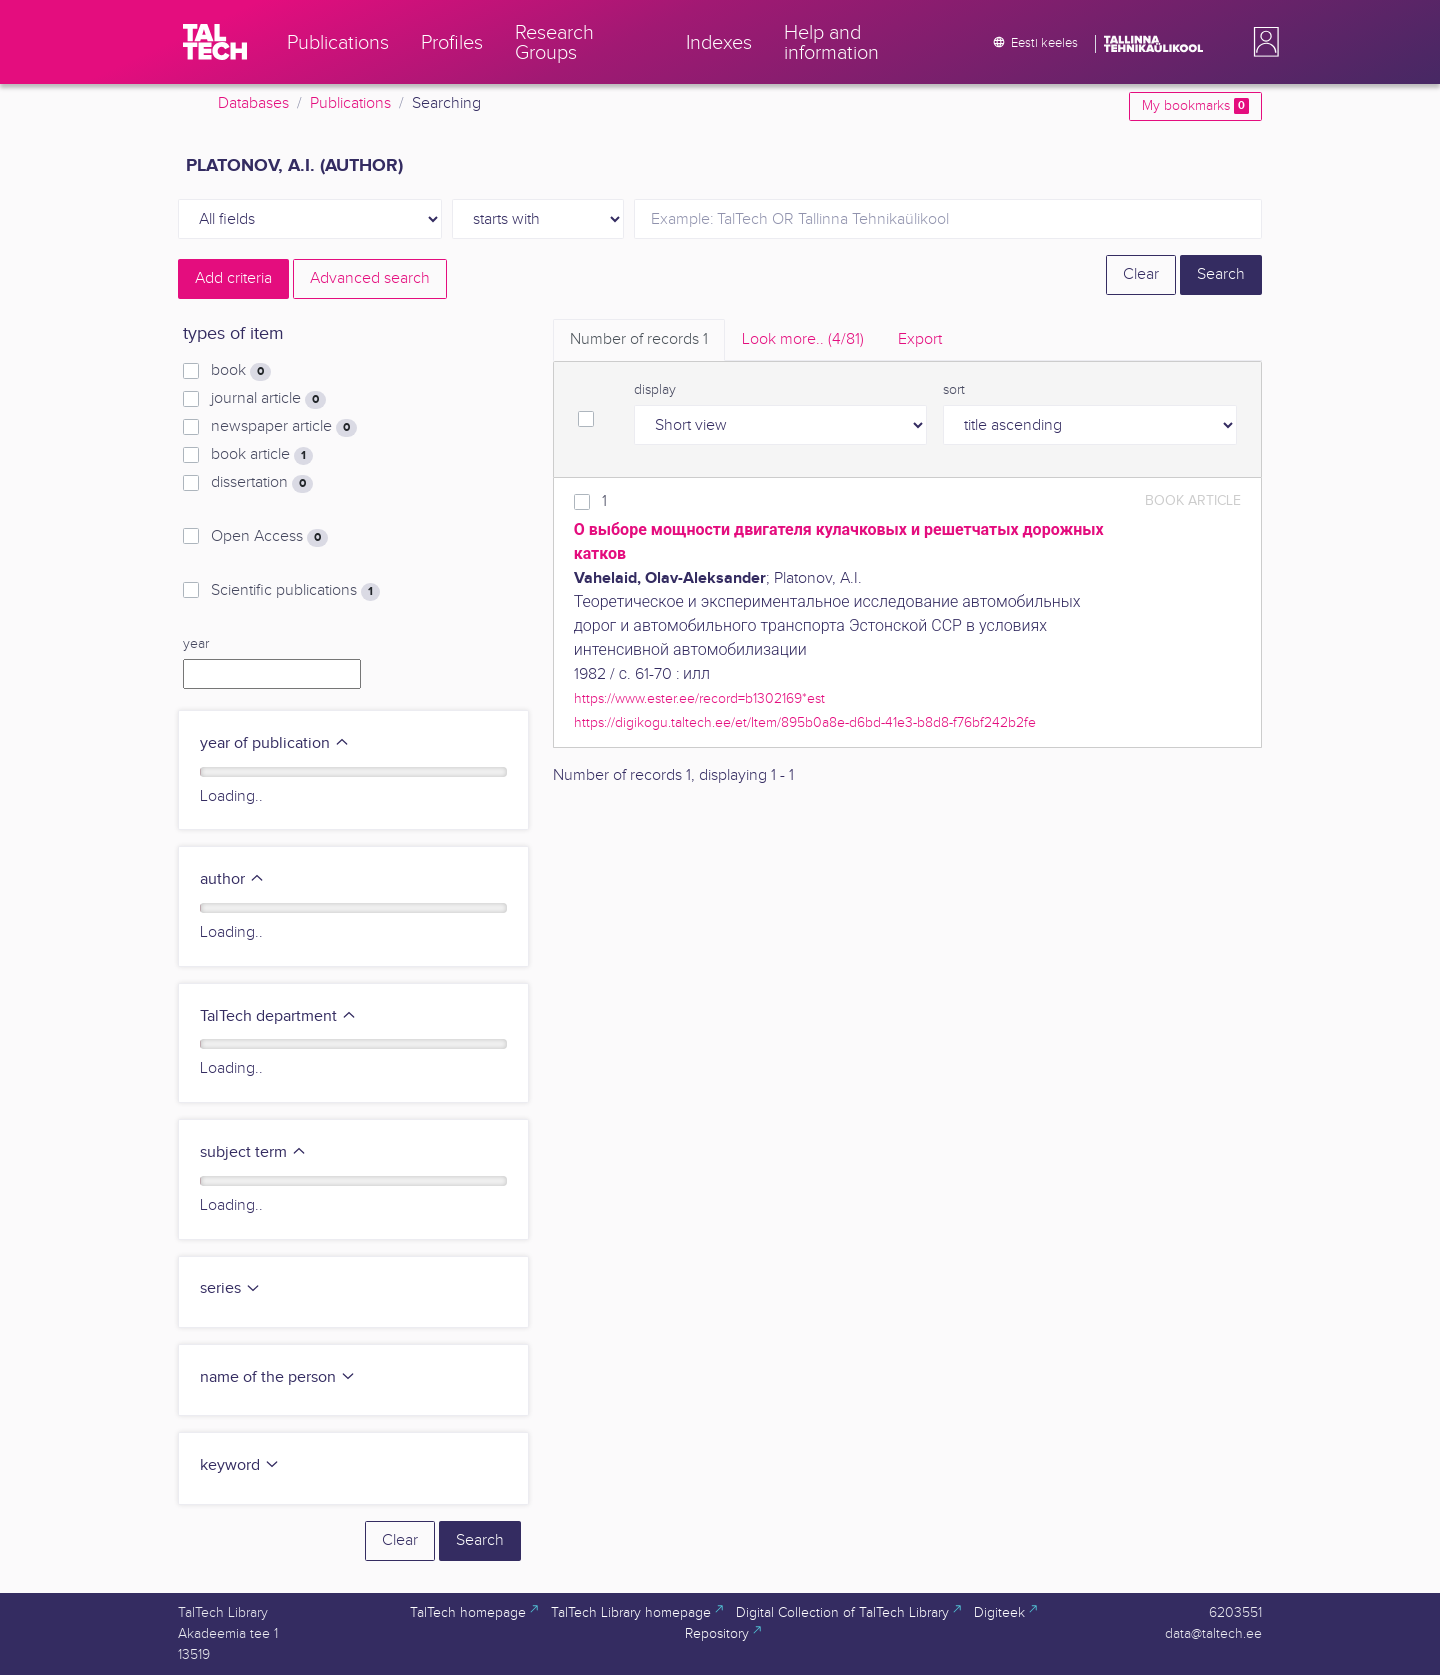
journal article (268, 399)
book (241, 371)
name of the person (278, 1377)
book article (262, 455)
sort (954, 390)
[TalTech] (215, 42)
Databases (253, 103)
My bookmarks (1195, 106)
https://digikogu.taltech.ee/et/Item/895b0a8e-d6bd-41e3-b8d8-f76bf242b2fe (805, 722)
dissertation (262, 483)
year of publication (275, 743)
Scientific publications (295, 591)
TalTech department (278, 1016)
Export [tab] (920, 339)
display (655, 390)
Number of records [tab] (639, 339)
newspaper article (284, 427)
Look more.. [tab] (803, 339)
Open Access (269, 537)
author (232, 879)
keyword (240, 1465)
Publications (350, 103)
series (230, 1288)
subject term (253, 1152)
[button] (1262, 42)
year (196, 644)
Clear (1141, 274)
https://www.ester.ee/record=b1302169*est (699, 698)
